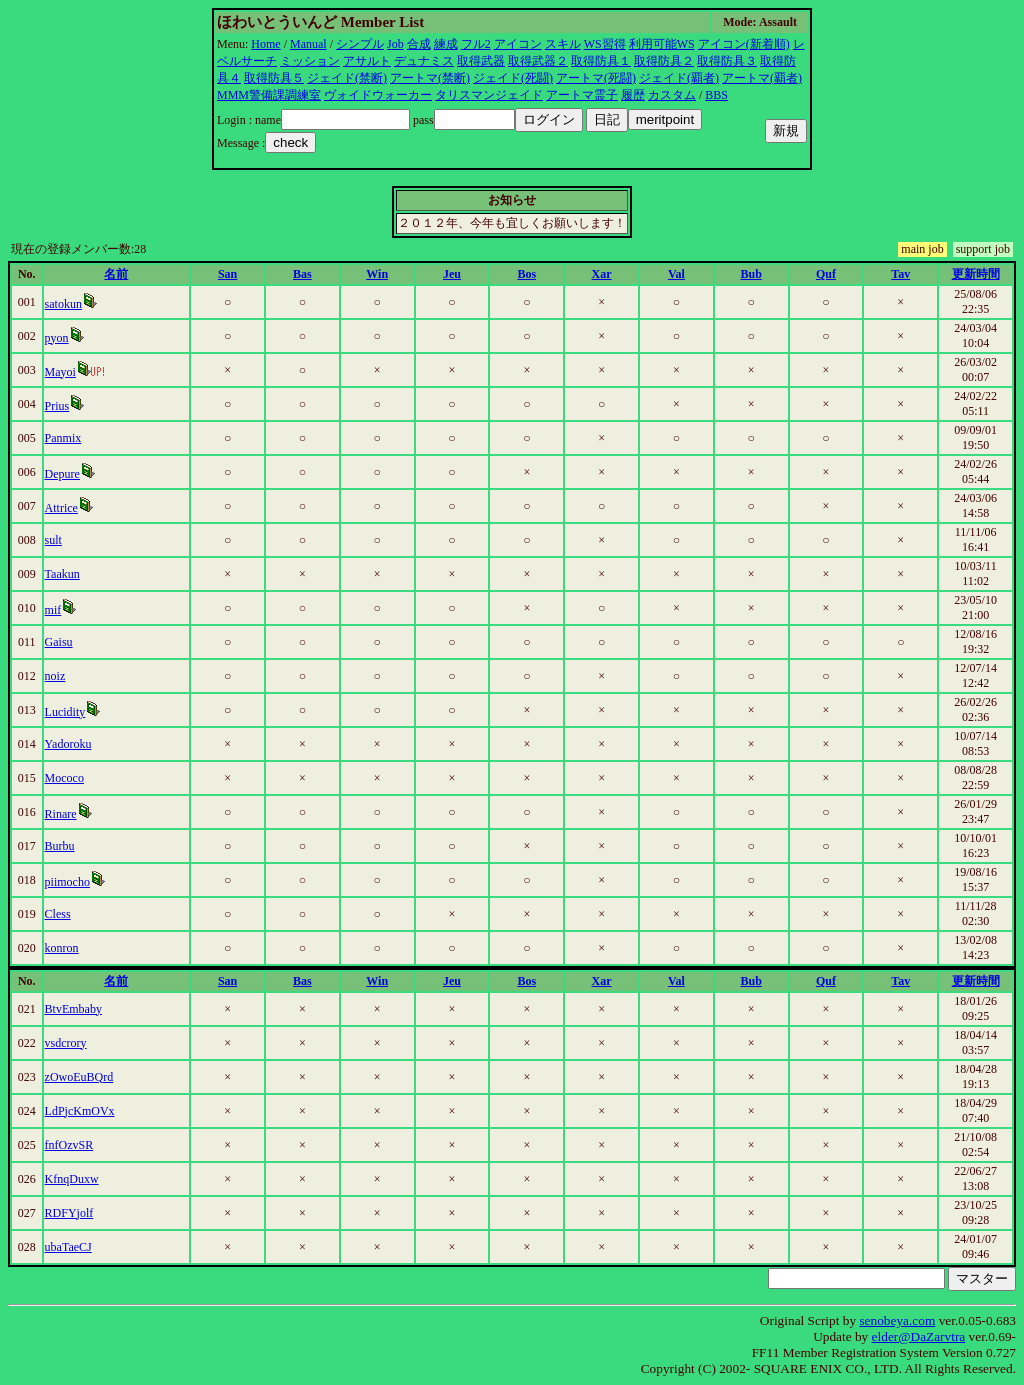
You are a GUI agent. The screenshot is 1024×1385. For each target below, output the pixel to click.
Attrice (61, 508)
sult (53, 540)
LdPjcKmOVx (80, 1111)
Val (676, 274)
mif (53, 610)
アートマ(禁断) (430, 78)
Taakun (62, 574)
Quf (826, 274)
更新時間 (976, 274)
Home (265, 44)
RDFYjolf (69, 1213)
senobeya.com (897, 1320)
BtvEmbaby (73, 1009)
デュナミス (424, 61)
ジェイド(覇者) (679, 78)
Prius (57, 406)
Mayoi (60, 372)
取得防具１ (601, 61)
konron (62, 948)
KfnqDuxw (72, 1179)
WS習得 (605, 44)
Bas (302, 274)
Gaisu (59, 642)
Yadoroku (68, 744)
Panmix (63, 438)
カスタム (672, 95)
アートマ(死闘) (596, 78)
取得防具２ (664, 61)
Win (377, 274)
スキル (563, 44)
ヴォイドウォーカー (378, 95)
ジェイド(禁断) (347, 78)
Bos (526, 274)
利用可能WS (662, 44)
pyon (57, 338)
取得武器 (481, 61)
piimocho (67, 882)
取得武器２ (538, 61)
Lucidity (65, 712)
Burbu (60, 846)
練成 (446, 44)
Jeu (452, 274)
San (227, 274)
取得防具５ (274, 78)
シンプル (360, 44)
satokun (63, 304)
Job (395, 44)
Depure (62, 474)
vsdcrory (66, 1043)
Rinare (61, 814)
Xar (602, 274)
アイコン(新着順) (744, 44)
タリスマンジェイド (489, 95)
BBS (716, 95)
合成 (419, 44)
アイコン (518, 44)
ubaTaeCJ (68, 1247)
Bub (750, 274)
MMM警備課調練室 (269, 95)
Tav (900, 274)
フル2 (476, 44)
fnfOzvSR (69, 1145)
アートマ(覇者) (762, 78)
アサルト (367, 61)
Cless (58, 914)
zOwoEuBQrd (79, 1077)
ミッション (310, 61)
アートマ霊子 (582, 95)
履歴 (633, 95)
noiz (55, 676)
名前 (116, 274)
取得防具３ (727, 61)
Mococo (64, 778)
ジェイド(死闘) (513, 78)
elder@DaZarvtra (919, 1336)
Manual (308, 44)
